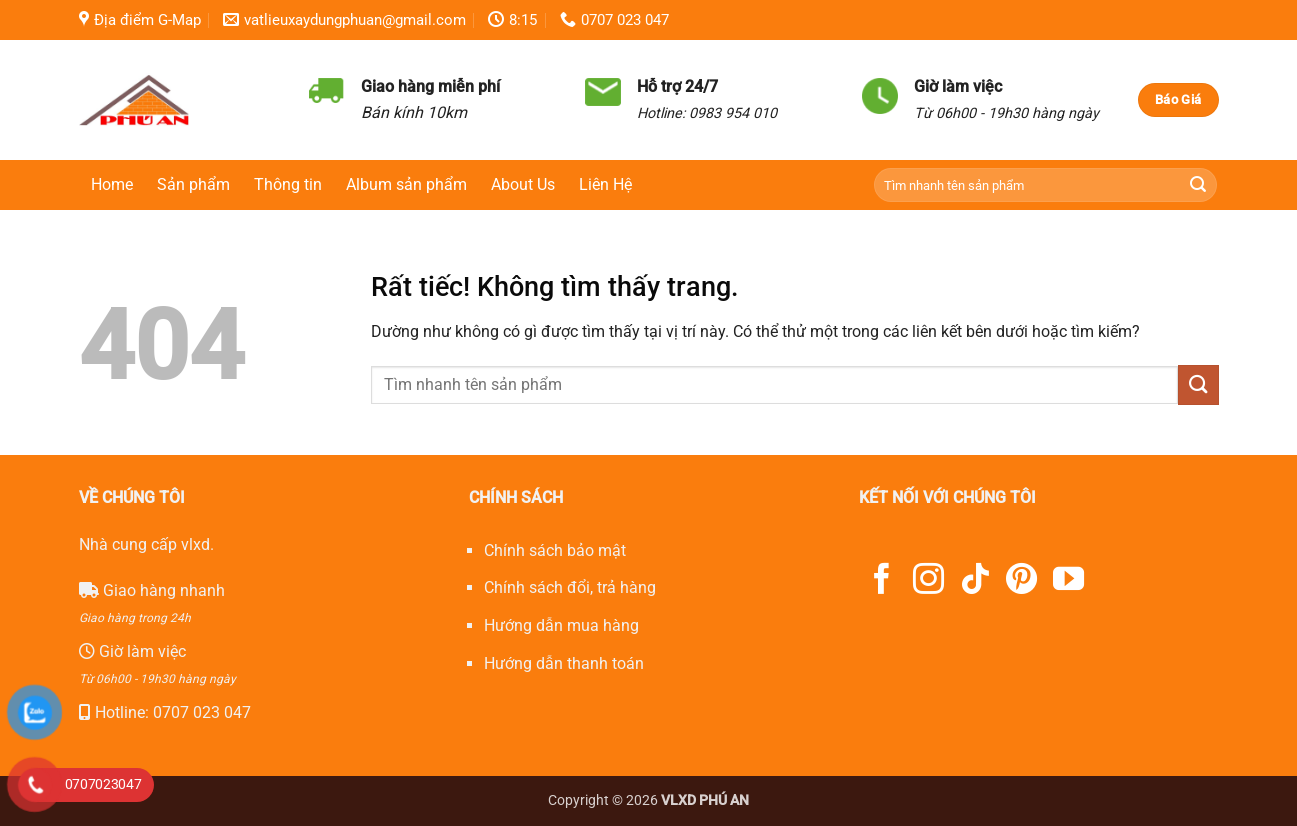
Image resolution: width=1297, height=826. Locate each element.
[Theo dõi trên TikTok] (975, 581)
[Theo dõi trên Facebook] (881, 581)
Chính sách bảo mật (555, 550)
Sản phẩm (193, 184)
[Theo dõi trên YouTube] (1068, 581)
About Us (523, 184)
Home (112, 184)
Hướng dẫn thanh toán (564, 663)
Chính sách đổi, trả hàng (570, 587)
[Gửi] (1198, 185)
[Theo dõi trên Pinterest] (1021, 581)
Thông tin (288, 184)
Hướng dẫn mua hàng (561, 625)
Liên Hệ (605, 184)
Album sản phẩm (406, 184)
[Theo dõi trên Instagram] (928, 581)
